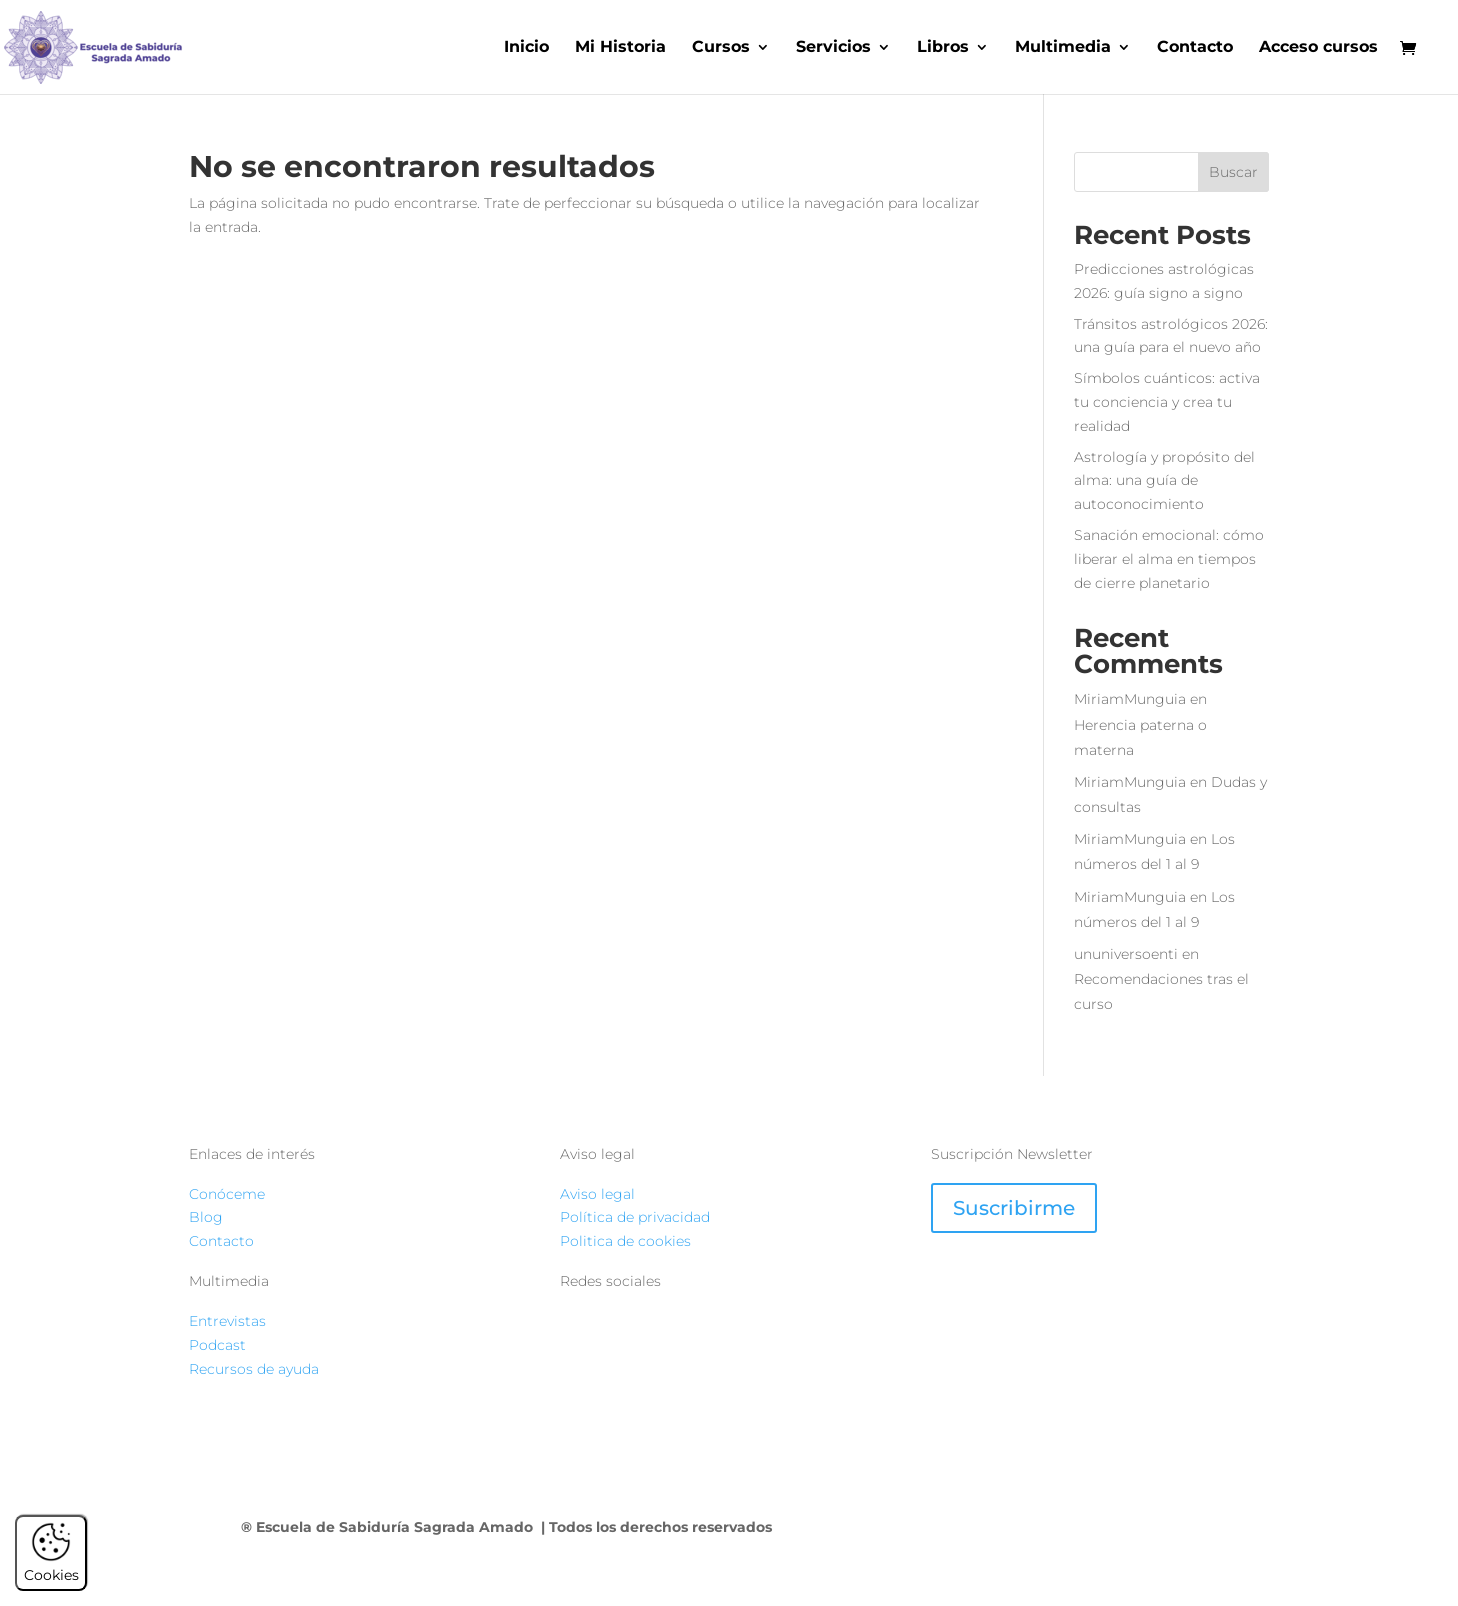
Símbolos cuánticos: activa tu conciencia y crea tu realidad (1167, 402)
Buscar (1233, 172)
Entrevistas (227, 1321)
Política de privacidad (635, 1217)
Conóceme (227, 1194)
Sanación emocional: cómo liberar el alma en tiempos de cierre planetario (1169, 559)
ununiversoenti (1126, 954)
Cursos (721, 48)
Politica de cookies (625, 1241)
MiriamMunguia (1130, 699)
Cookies (51, 1566)
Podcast (217, 1345)
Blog (206, 1217)
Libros (943, 48)
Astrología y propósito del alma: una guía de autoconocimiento (1164, 481)
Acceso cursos (1318, 48)
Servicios (833, 48)
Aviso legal (597, 1194)
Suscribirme (1014, 1208)
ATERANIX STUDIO (1126, 1527)
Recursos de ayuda (254, 1369)
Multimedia (1063, 48)
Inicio (526, 48)
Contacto (1195, 48)
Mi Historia (620, 48)
